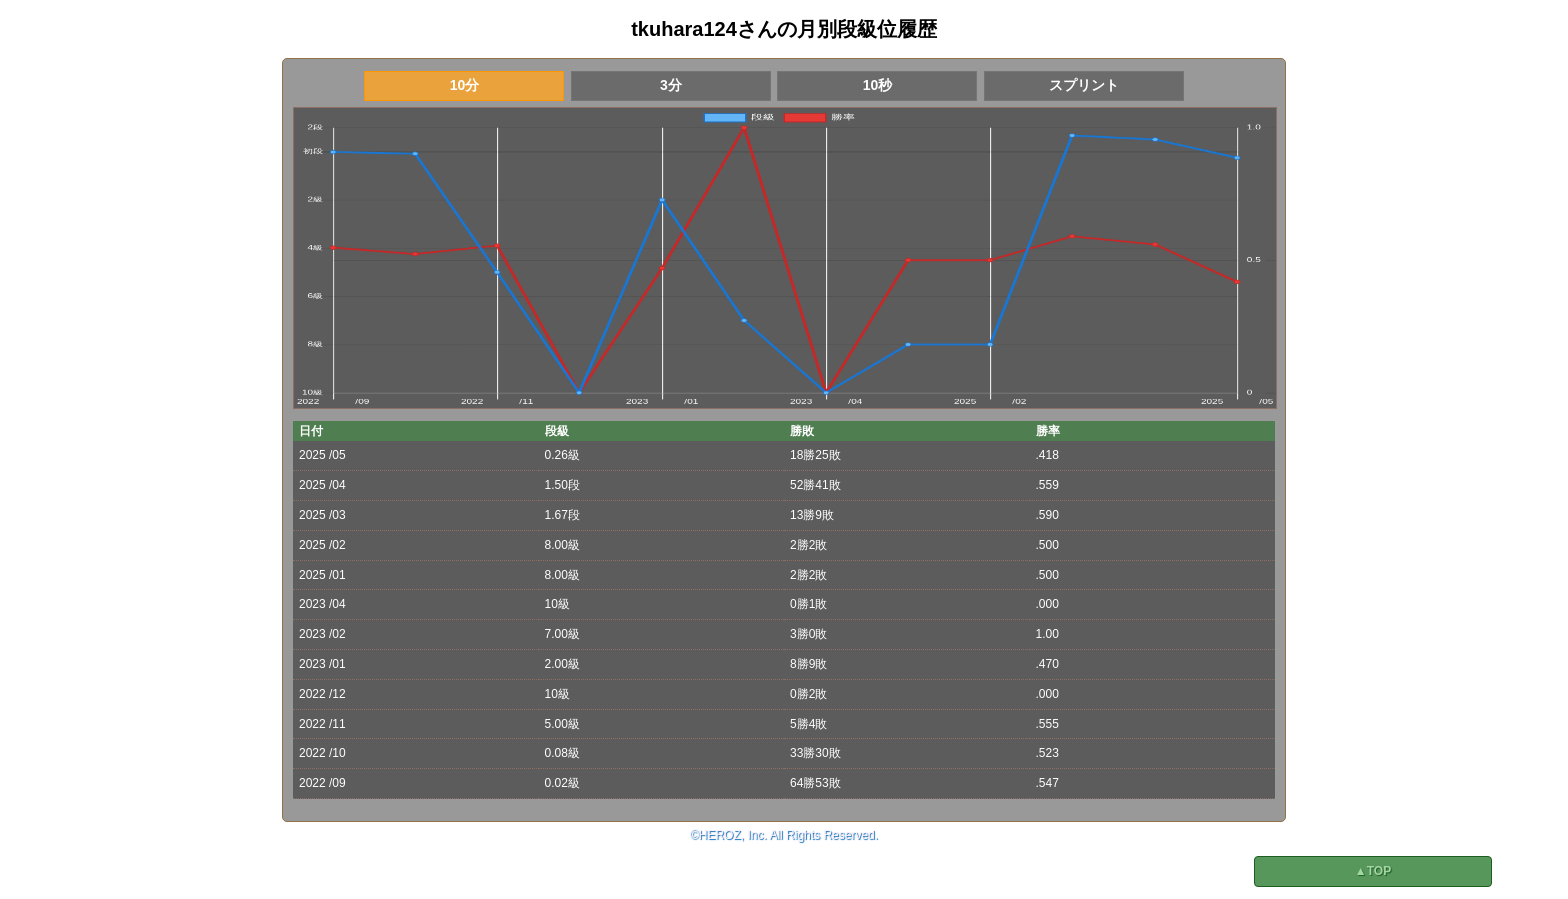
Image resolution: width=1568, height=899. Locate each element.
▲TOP (1373, 871)
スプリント (1084, 85)
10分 (465, 85)
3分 (671, 85)
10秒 (878, 85)
